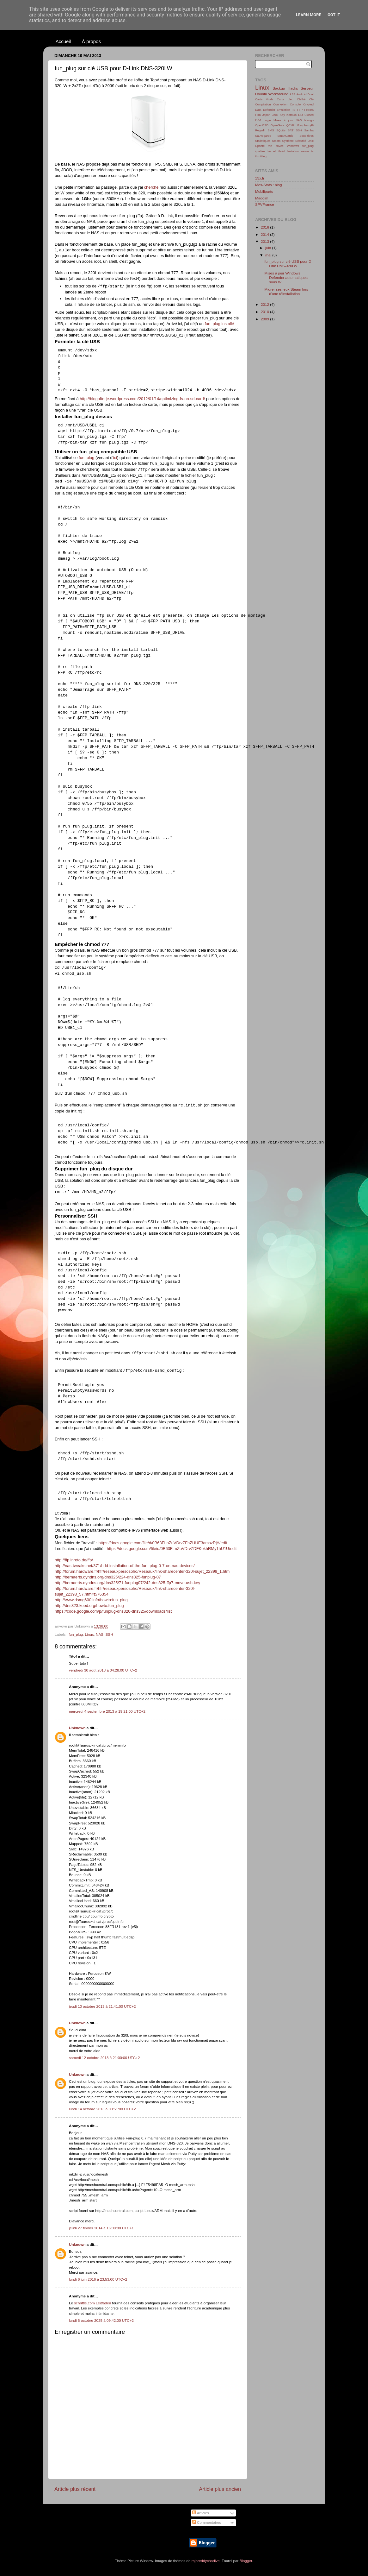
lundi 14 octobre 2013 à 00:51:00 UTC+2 (102, 2109)
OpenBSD (261, 125)
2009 (265, 319)
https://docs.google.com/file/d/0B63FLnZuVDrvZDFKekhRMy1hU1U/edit (172, 1548)
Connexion (280, 104)
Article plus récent (74, 2489)
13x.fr (259, 178)
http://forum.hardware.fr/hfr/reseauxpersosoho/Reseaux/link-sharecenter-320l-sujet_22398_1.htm (142, 1571)
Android (301, 94)
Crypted (308, 104)
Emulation (283, 109)
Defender (269, 109)
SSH (109, 1634)
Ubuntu (261, 94)
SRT (291, 130)
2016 (265, 227)
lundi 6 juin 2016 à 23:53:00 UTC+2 (98, 2279)
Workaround (278, 94)
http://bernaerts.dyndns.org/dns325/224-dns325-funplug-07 (108, 1577)
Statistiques (262, 140)
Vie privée (276, 146)
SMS (271, 130)
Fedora (309, 109)
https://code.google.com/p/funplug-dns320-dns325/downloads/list (113, 1611)
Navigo (309, 120)
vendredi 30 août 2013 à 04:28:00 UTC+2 (103, 1670)
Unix (311, 140)
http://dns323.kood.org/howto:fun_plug (89, 1605)
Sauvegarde (263, 135)
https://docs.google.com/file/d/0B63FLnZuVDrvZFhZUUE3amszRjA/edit (163, 1542)
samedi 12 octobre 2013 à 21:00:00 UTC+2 (104, 2058)
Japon (266, 115)
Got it (334, 14)
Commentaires (206, 2522)
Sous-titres (306, 135)
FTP (300, 109)
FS (293, 109)
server (305, 151)
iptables (260, 151)
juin (268, 248)
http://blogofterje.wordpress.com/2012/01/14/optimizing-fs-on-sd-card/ (142, 398)
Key (282, 115)
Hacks (293, 88)
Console (295, 104)
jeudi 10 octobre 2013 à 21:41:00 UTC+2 (102, 2006)
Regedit (260, 130)
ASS (293, 94)
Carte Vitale (264, 99)
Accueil (63, 41)
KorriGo (291, 115)
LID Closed (306, 115)
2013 (265, 241)
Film (258, 115)
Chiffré (301, 99)
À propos (91, 41)
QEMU (290, 125)
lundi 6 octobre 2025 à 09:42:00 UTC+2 (101, 2320)
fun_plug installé (219, 323)
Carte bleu (285, 99)
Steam (276, 140)
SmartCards (285, 135)
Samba (309, 130)
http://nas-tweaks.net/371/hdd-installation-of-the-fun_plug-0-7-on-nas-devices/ (124, 1565)
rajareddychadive (206, 2561)
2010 (265, 312)
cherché (151, 187)
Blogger (246, 2561)
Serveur (307, 88)
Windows (293, 146)
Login (267, 120)
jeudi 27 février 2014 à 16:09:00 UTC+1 (101, 2228)
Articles (200, 2513)
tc (312, 151)
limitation (293, 151)
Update (260, 146)
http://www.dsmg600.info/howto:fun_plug (91, 1599)
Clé (311, 99)
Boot (311, 94)
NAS (99, 1634)
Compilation (263, 104)
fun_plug (86, 457)
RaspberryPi (305, 125)
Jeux (275, 115)
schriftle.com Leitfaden (92, 2303)
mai (268, 255)
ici (115, 457)
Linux (89, 1634)
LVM (258, 120)
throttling (261, 156)
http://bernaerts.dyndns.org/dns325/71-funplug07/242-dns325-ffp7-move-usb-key (127, 1582)
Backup (279, 88)
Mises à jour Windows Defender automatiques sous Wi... (286, 277)
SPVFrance (264, 204)
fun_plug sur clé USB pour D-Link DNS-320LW (288, 263)
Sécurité (300, 140)
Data (258, 109)
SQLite (280, 130)
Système (287, 140)
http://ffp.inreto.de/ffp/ (74, 1560)
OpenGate (277, 125)
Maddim (261, 198)
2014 (265, 234)
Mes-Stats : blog (268, 185)
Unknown (77, 1728)
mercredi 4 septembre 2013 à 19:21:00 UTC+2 (107, 1711)
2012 (265, 304)
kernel (271, 151)
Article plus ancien (220, 2489)
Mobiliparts (264, 191)
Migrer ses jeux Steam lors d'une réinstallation (286, 291)
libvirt (281, 151)
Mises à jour (283, 120)
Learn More (308, 14)
